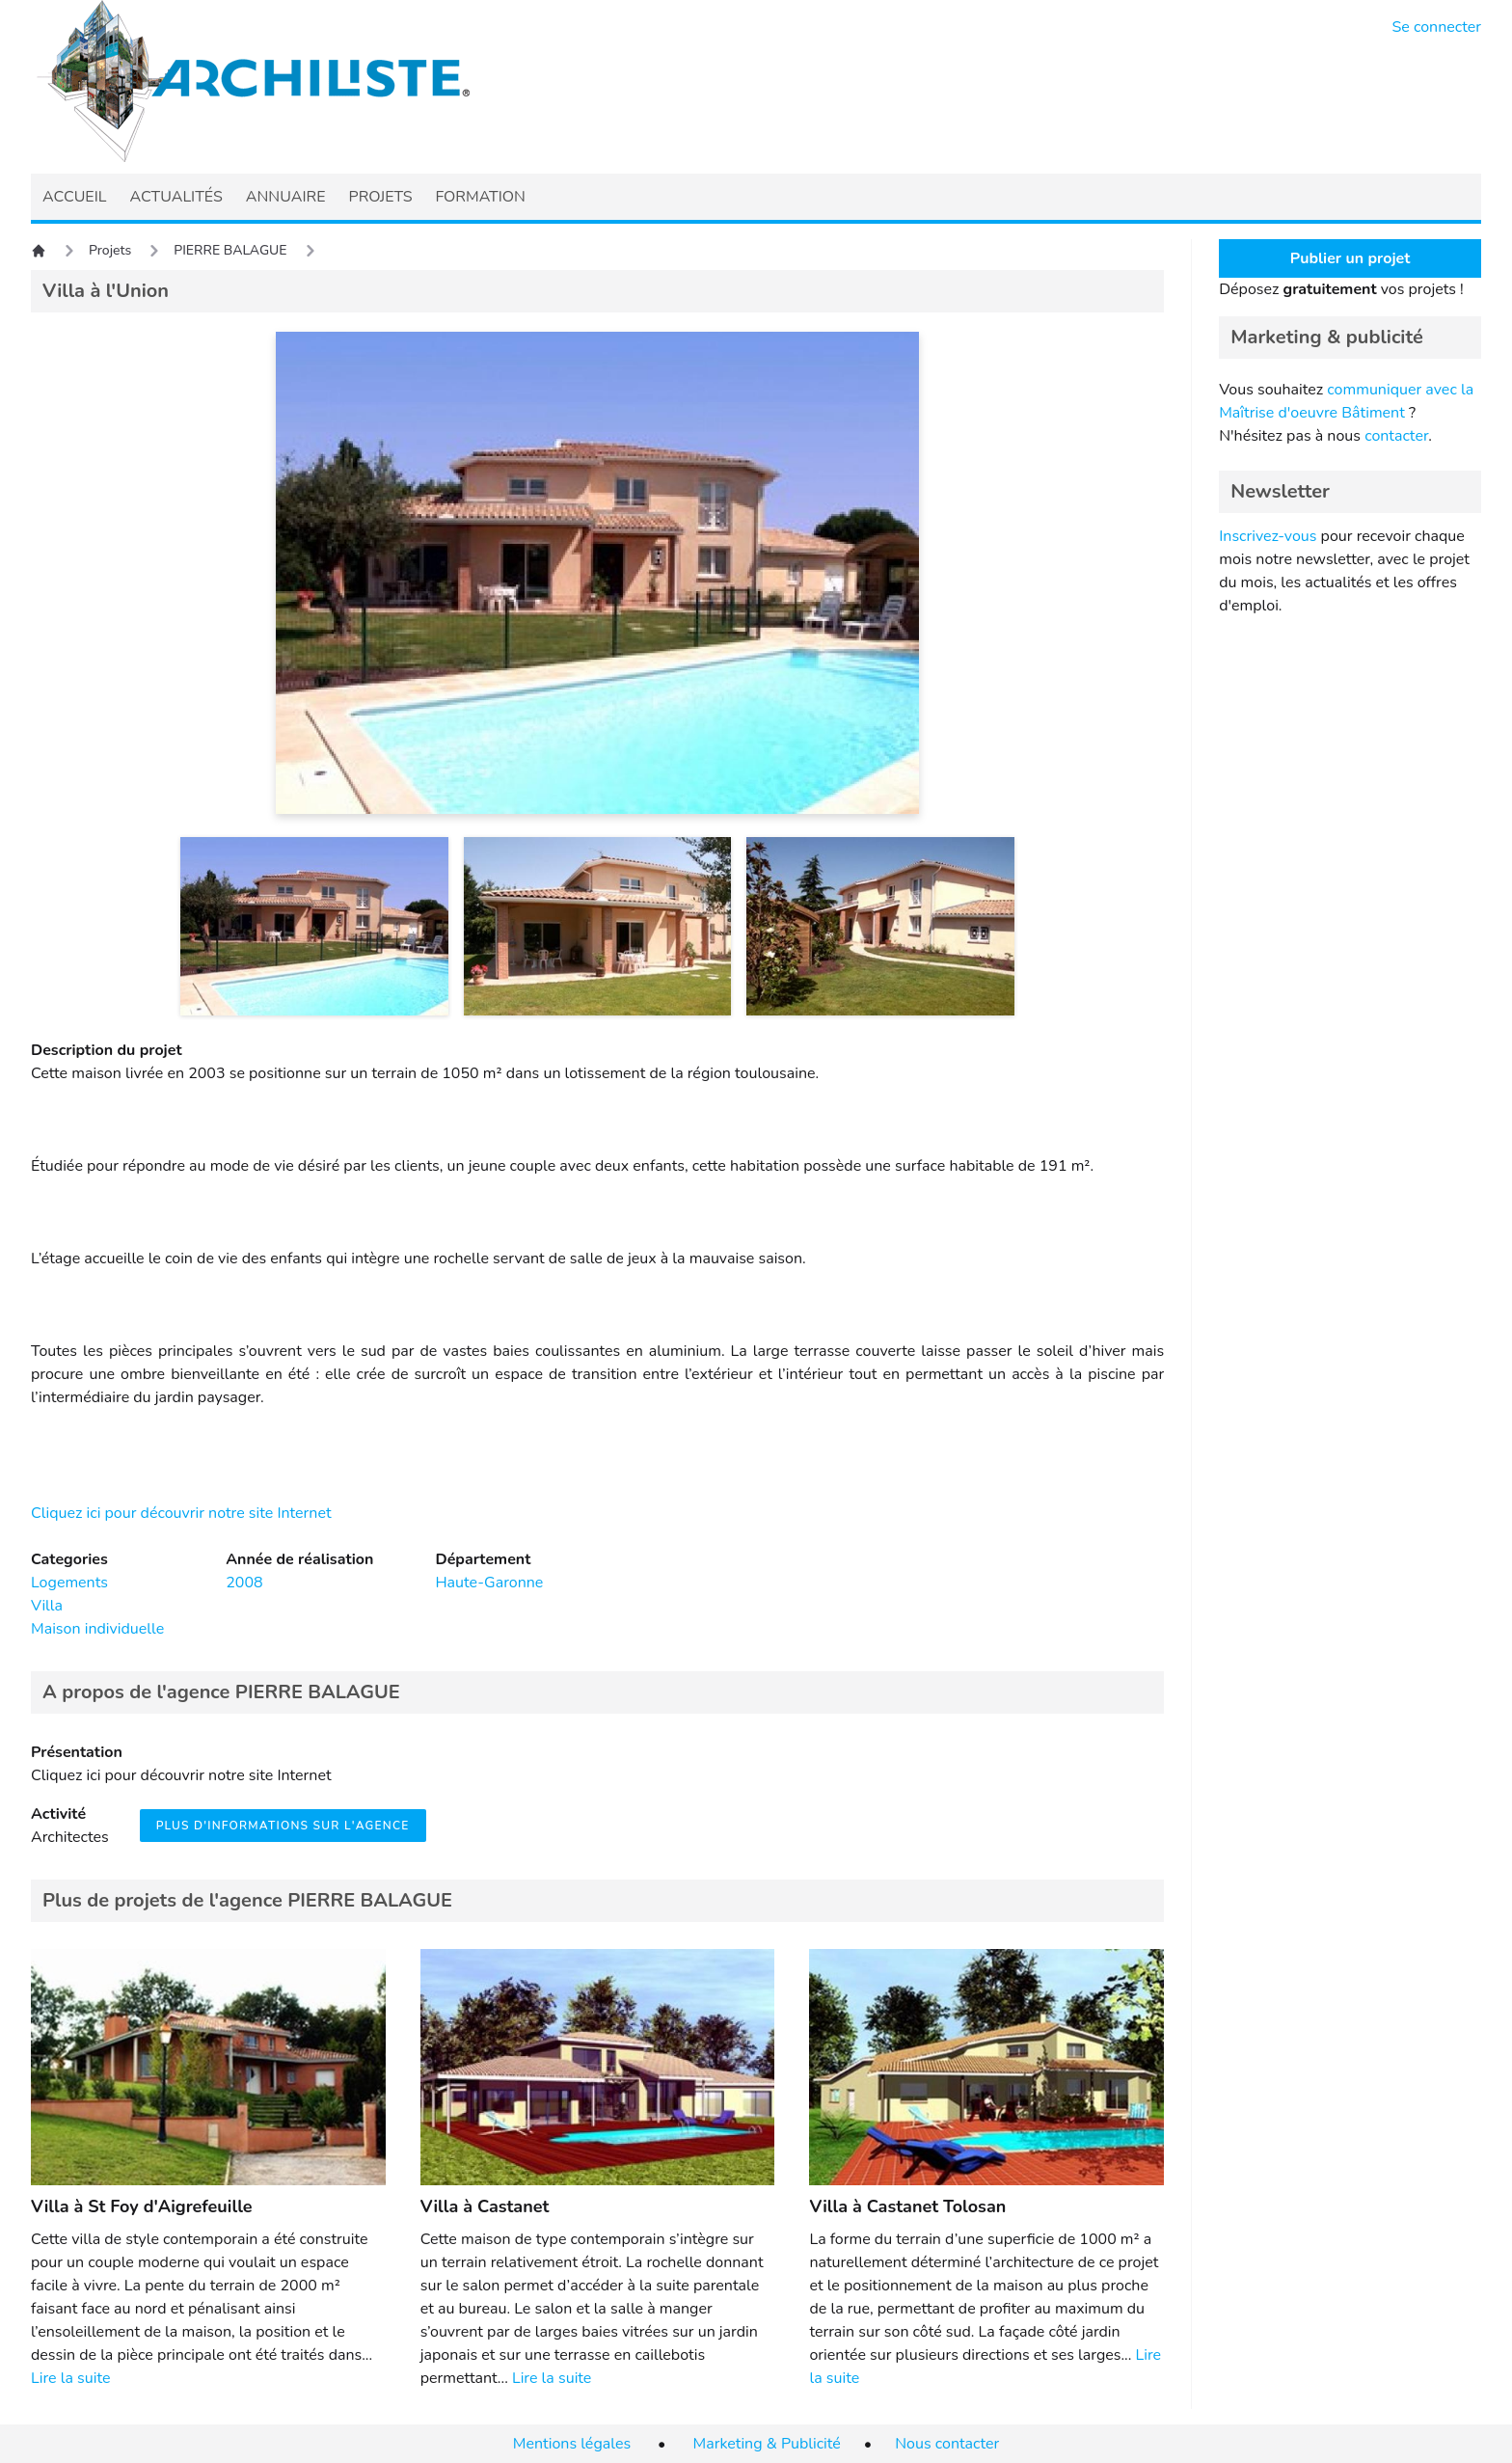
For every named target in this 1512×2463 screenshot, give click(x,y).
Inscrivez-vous (1267, 536)
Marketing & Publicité (767, 2443)
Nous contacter (947, 2443)
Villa (47, 1605)
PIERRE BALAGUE (230, 250)
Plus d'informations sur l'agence (283, 1825)
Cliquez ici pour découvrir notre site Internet (181, 1513)
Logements (69, 1582)
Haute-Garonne (489, 1582)
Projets (110, 250)
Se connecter (1437, 27)
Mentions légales (572, 2443)
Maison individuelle (97, 1628)
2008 (244, 1582)
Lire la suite (70, 2378)
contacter (1396, 436)
